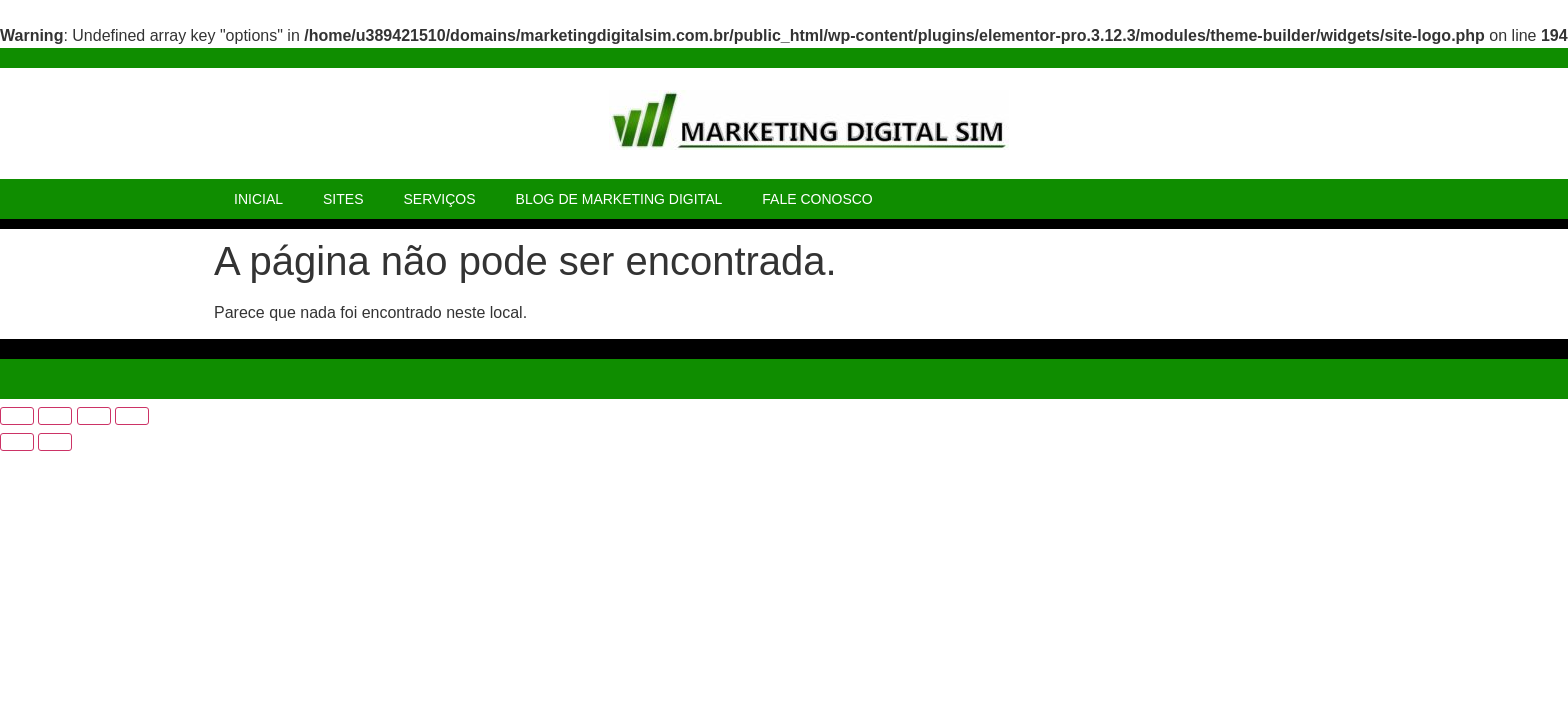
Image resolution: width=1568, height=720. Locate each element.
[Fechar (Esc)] (132, 416)
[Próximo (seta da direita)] (55, 442)
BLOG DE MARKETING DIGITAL (619, 199)
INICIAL (258, 199)
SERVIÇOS (439, 199)
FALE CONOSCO (817, 199)
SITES (343, 199)
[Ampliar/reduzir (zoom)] (17, 416)
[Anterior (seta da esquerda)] (17, 442)
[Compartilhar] (94, 416)
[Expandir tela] (55, 416)
